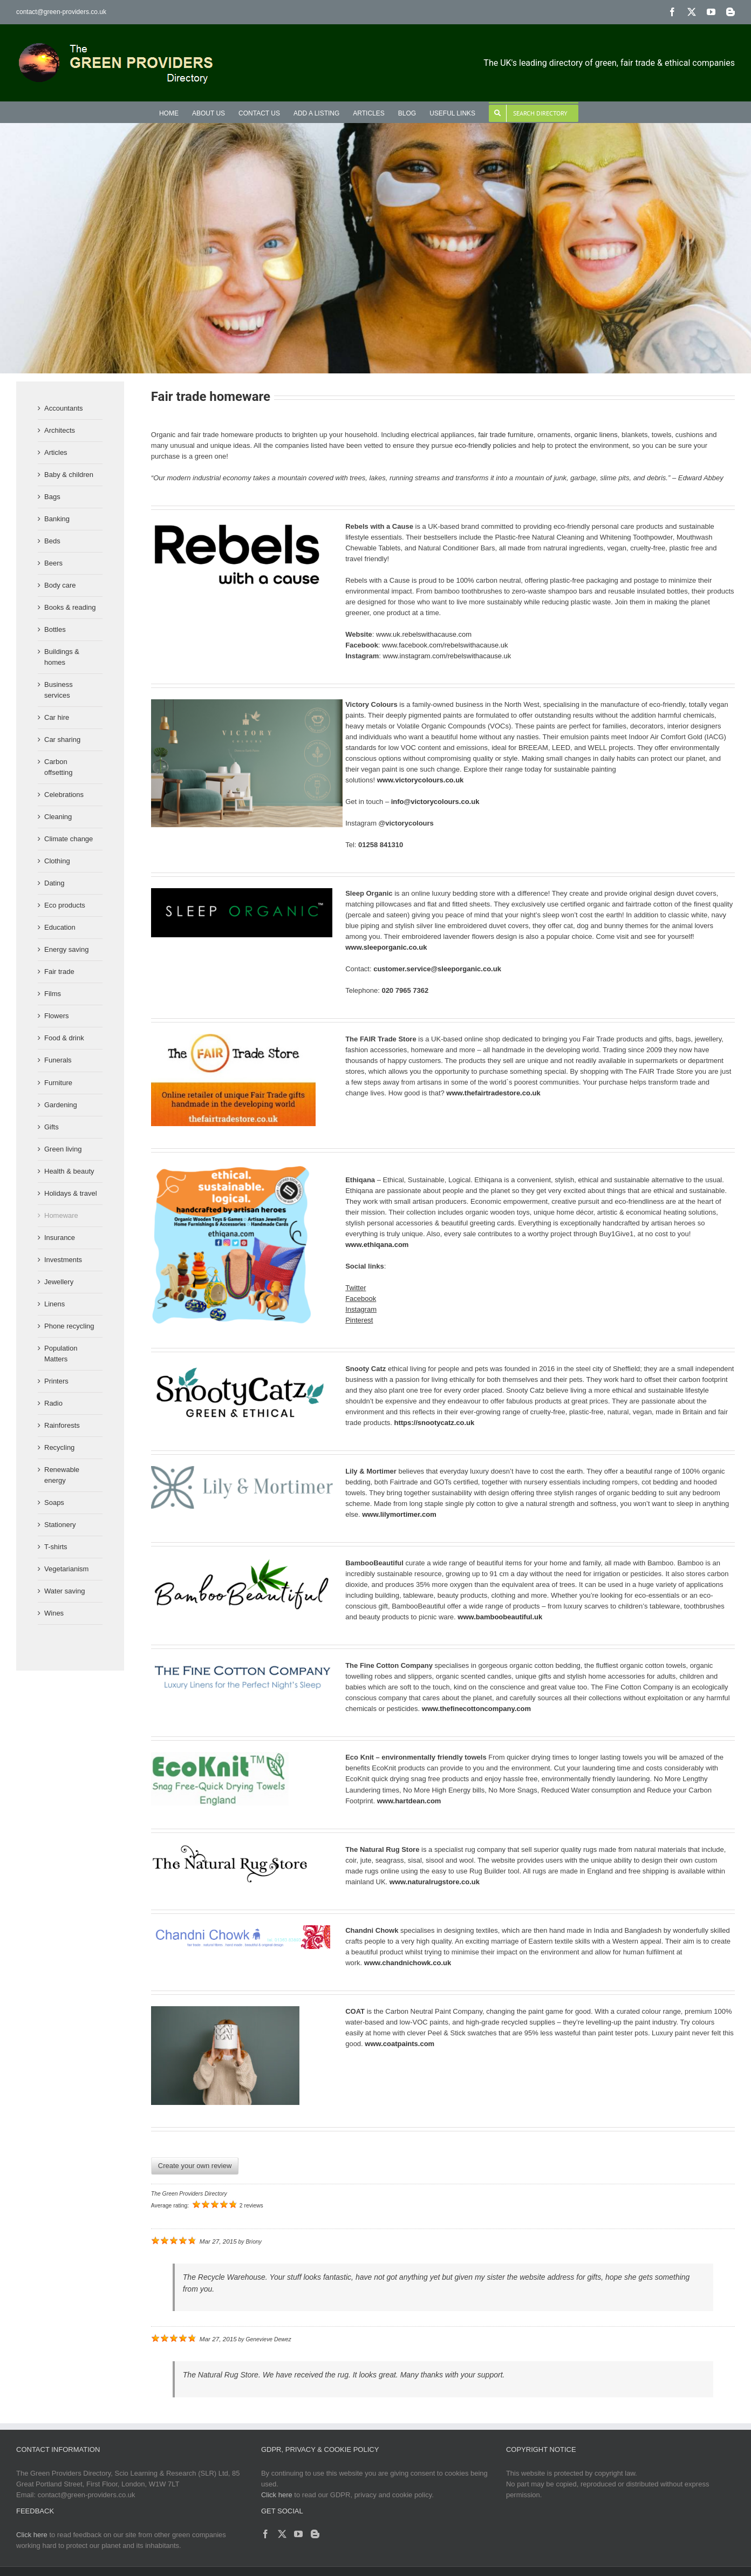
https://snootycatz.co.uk (434, 1423)
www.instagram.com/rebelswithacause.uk (447, 656)
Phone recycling (69, 1326)
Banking (57, 519)
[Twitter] (282, 2534)
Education (60, 927)
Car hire (56, 717)
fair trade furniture (506, 435)
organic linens (596, 435)
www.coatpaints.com (399, 2044)
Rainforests (62, 1425)
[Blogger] (315, 2534)
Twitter (355, 1288)
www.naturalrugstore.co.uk (435, 1882)
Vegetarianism (66, 1569)
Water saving (64, 1591)
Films (52, 994)
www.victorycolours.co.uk (420, 780)
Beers (53, 563)
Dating (54, 883)
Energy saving (66, 949)
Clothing (57, 861)
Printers (56, 1381)
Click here (276, 2495)
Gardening (60, 1105)
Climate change (68, 839)
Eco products (64, 905)
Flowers (56, 1016)
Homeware (61, 1215)
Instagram (361, 1309)
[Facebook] (265, 2534)
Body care (60, 585)
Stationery (60, 1525)
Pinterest (359, 1320)
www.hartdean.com (409, 1801)
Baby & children (68, 475)
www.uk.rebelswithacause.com (424, 634)
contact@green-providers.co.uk (61, 12)
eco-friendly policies (485, 445)
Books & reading (69, 607)
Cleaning (58, 817)
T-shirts (55, 1547)
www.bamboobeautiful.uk (500, 1617)
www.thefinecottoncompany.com (476, 1709)
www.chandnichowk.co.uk (407, 1963)
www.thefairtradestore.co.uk (493, 1093)
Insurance (59, 1238)
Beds (52, 541)
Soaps (54, 1502)
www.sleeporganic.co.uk (386, 947)
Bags (52, 497)
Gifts (51, 1127)
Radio (53, 1403)
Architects (59, 430)
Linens (54, 1304)
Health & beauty (69, 1171)
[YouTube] (298, 2534)
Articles (55, 452)
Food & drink (64, 1038)
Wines (54, 1613)
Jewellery (58, 1282)
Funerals (58, 1060)
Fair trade (59, 971)
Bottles (55, 629)
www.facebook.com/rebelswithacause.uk (445, 645)
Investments (63, 1260)
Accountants (63, 408)
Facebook (360, 1298)
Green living (62, 1149)
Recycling (59, 1447)
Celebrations (64, 794)
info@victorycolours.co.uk (435, 802)
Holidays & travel (70, 1193)
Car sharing (62, 739)
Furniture (58, 1083)
